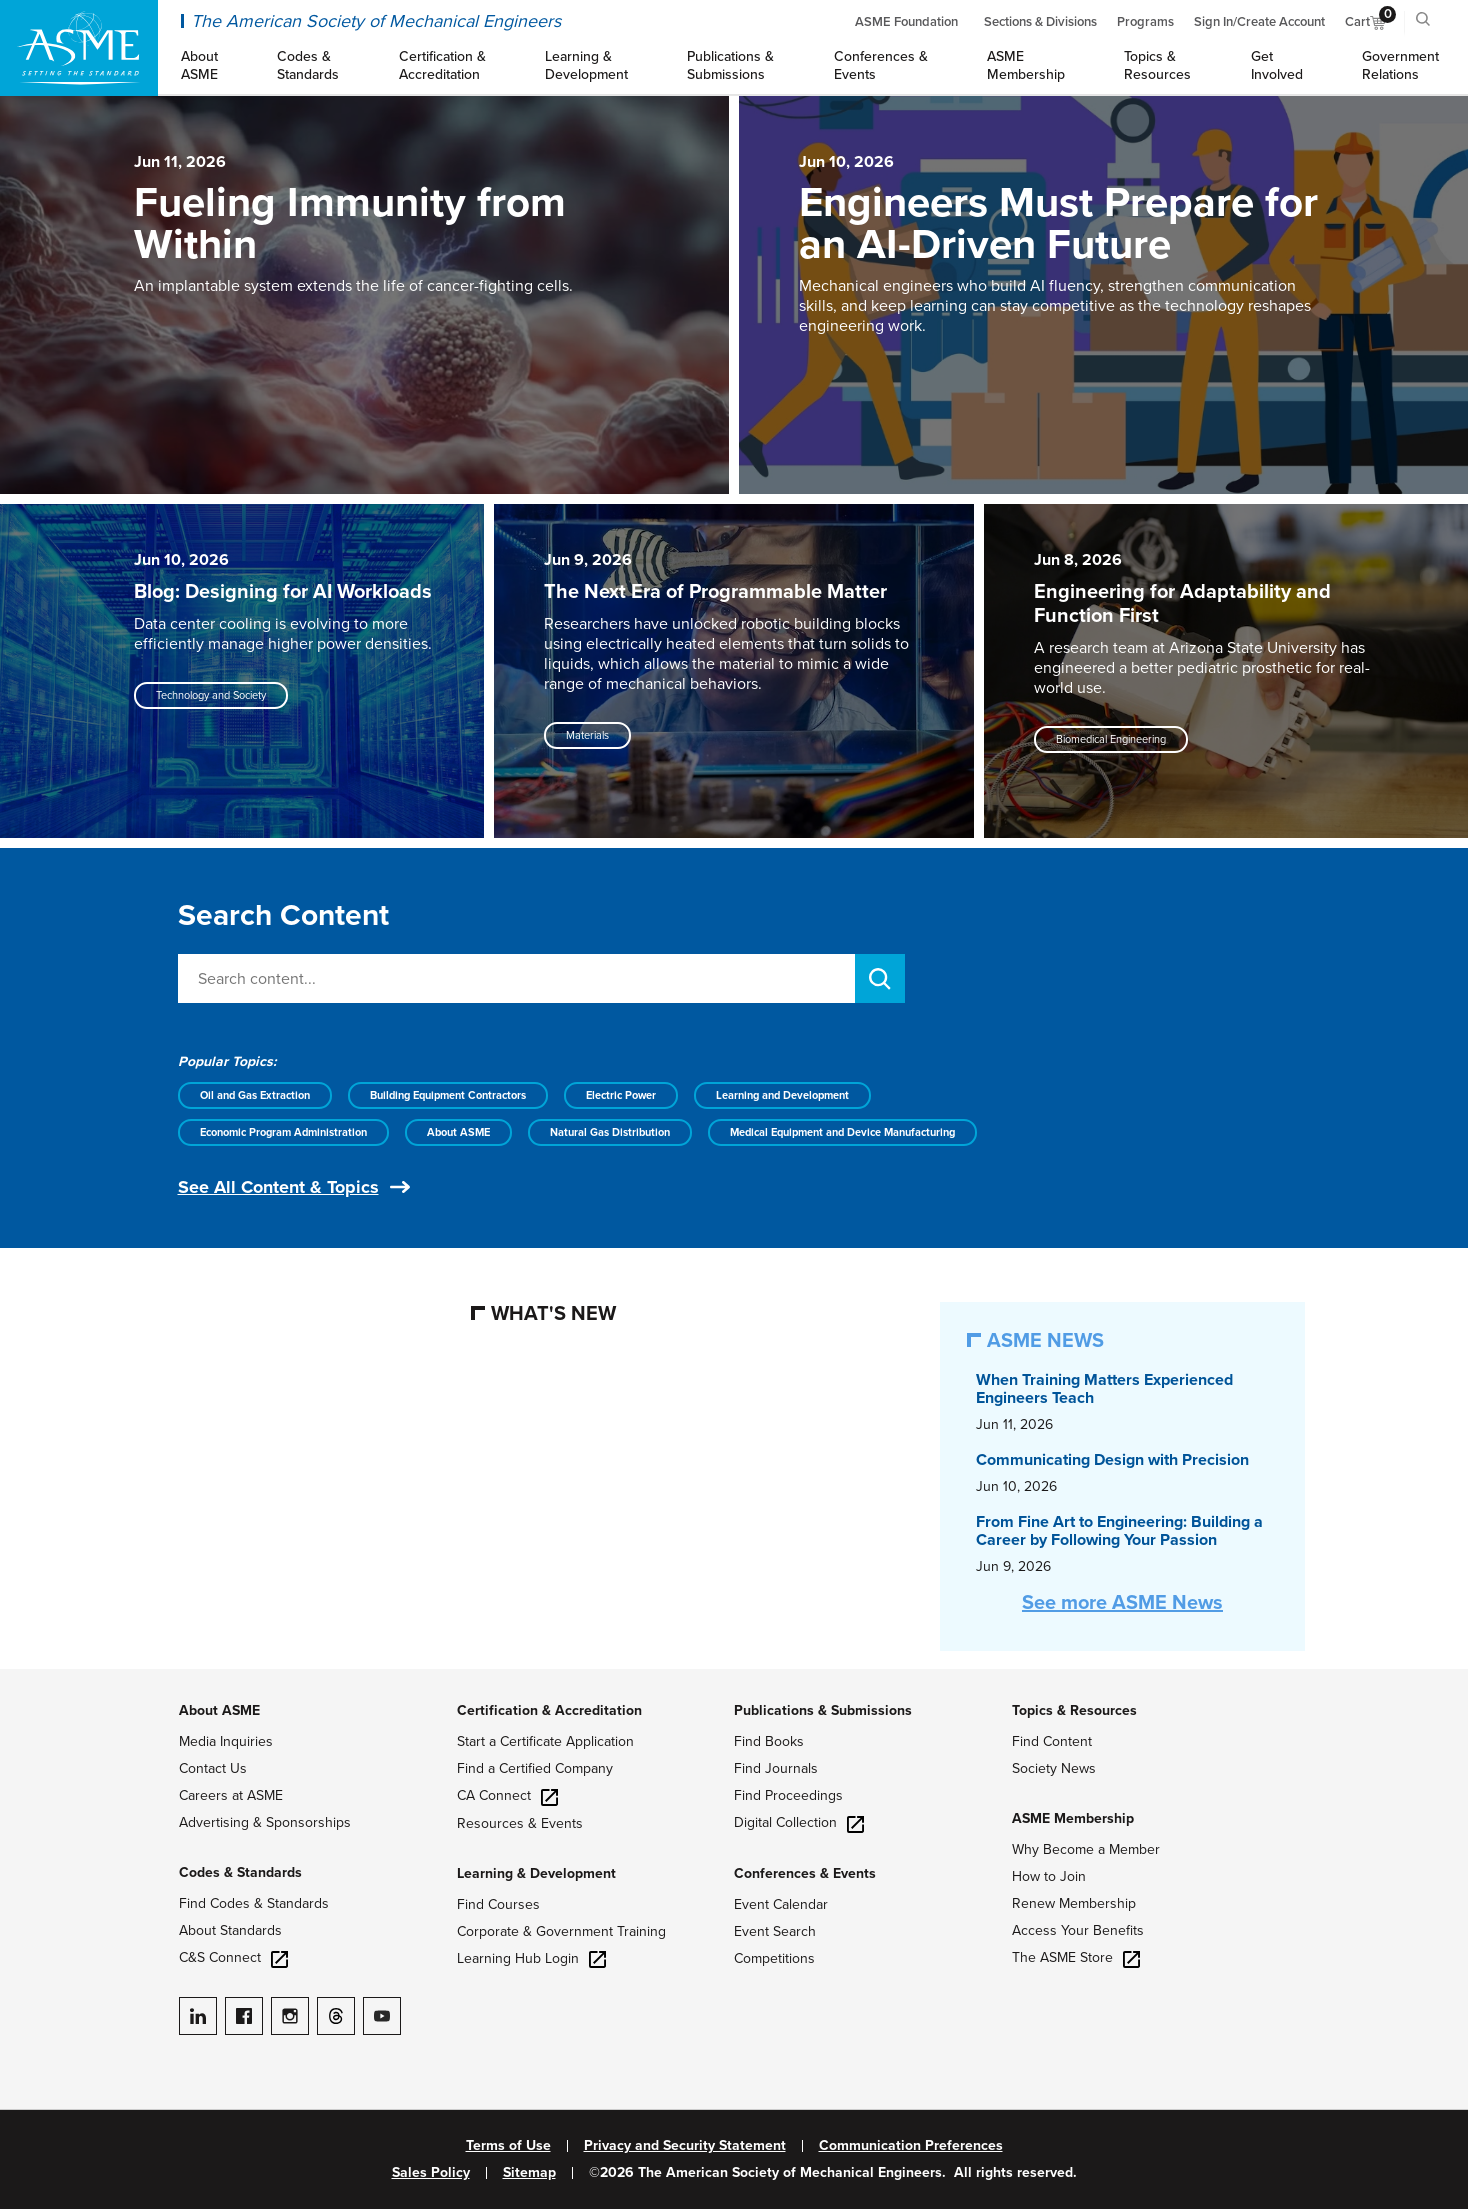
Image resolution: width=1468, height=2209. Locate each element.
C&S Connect (233, 1957)
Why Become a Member (1086, 1849)
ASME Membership (1073, 1818)
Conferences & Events (805, 1873)
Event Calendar (781, 1904)
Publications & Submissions (823, 1710)
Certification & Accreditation (549, 1710)
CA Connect (507, 1795)
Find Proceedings (788, 1795)
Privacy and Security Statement (685, 2146)
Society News (1054, 1768)
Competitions (774, 1958)
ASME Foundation (906, 22)
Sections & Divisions (1040, 22)
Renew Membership (1074, 1903)
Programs (1145, 22)
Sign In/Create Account (1259, 22)
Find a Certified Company (535, 1768)
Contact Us (213, 1768)
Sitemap (529, 2173)
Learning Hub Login (531, 1958)
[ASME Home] (79, 48)
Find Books (769, 1741)
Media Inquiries (226, 1741)
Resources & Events (520, 1823)
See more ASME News (1122, 1603)
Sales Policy (431, 2173)
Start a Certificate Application (545, 1741)
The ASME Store (1076, 1957)
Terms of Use (508, 2146)
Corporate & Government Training (561, 1931)
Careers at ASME (231, 1795)
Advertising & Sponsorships (265, 1822)
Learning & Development (536, 1873)
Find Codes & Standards (254, 1903)
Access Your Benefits (1078, 1930)
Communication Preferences (911, 2146)
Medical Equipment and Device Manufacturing (842, 1132)
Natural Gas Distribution (610, 1132)
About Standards (230, 1930)
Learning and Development (782, 1095)
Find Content (1052, 1741)
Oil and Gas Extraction (255, 1095)
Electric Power (621, 1095)
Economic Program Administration (283, 1132)
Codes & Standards (240, 1872)
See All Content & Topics (278, 1187)
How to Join (1049, 1876)
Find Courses (498, 1904)
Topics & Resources (1074, 1710)
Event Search (775, 1931)
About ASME (458, 1132)
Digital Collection (799, 1822)
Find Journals (776, 1768)
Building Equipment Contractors (448, 1095)
